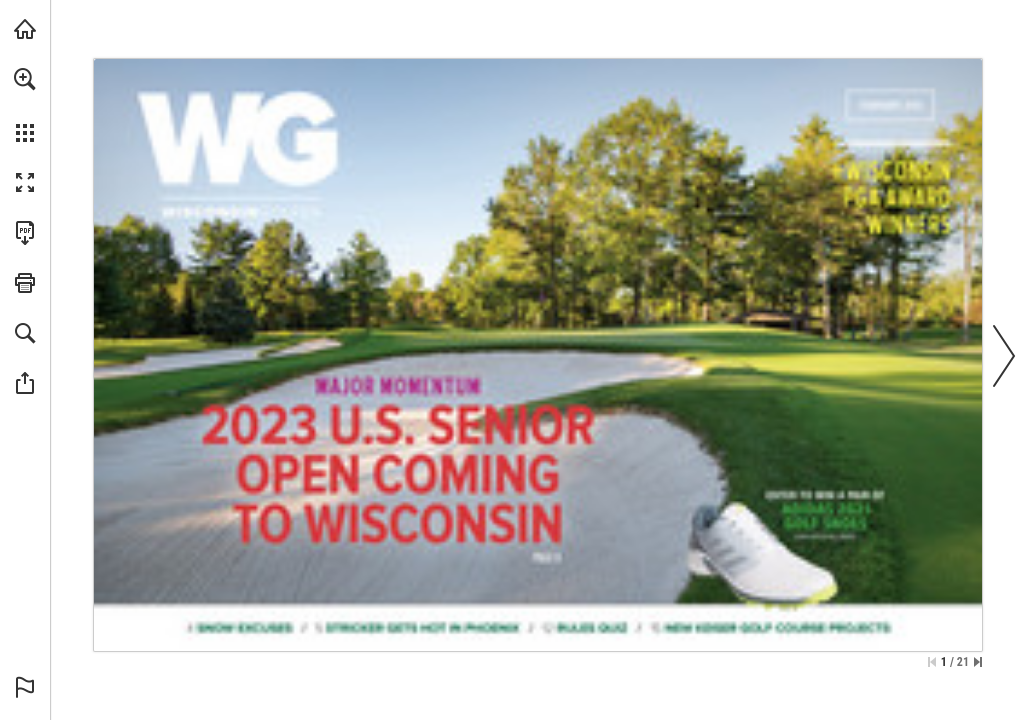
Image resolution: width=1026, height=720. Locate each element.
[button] (25, 79)
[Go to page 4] (240, 626)
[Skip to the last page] (978, 662)
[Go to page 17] (898, 207)
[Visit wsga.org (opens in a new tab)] (25, 29)
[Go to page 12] (585, 626)
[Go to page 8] (394, 454)
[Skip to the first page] (932, 662)
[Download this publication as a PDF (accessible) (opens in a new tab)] (25, 233)
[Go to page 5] (419, 625)
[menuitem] (25, 105)
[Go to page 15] (772, 626)
